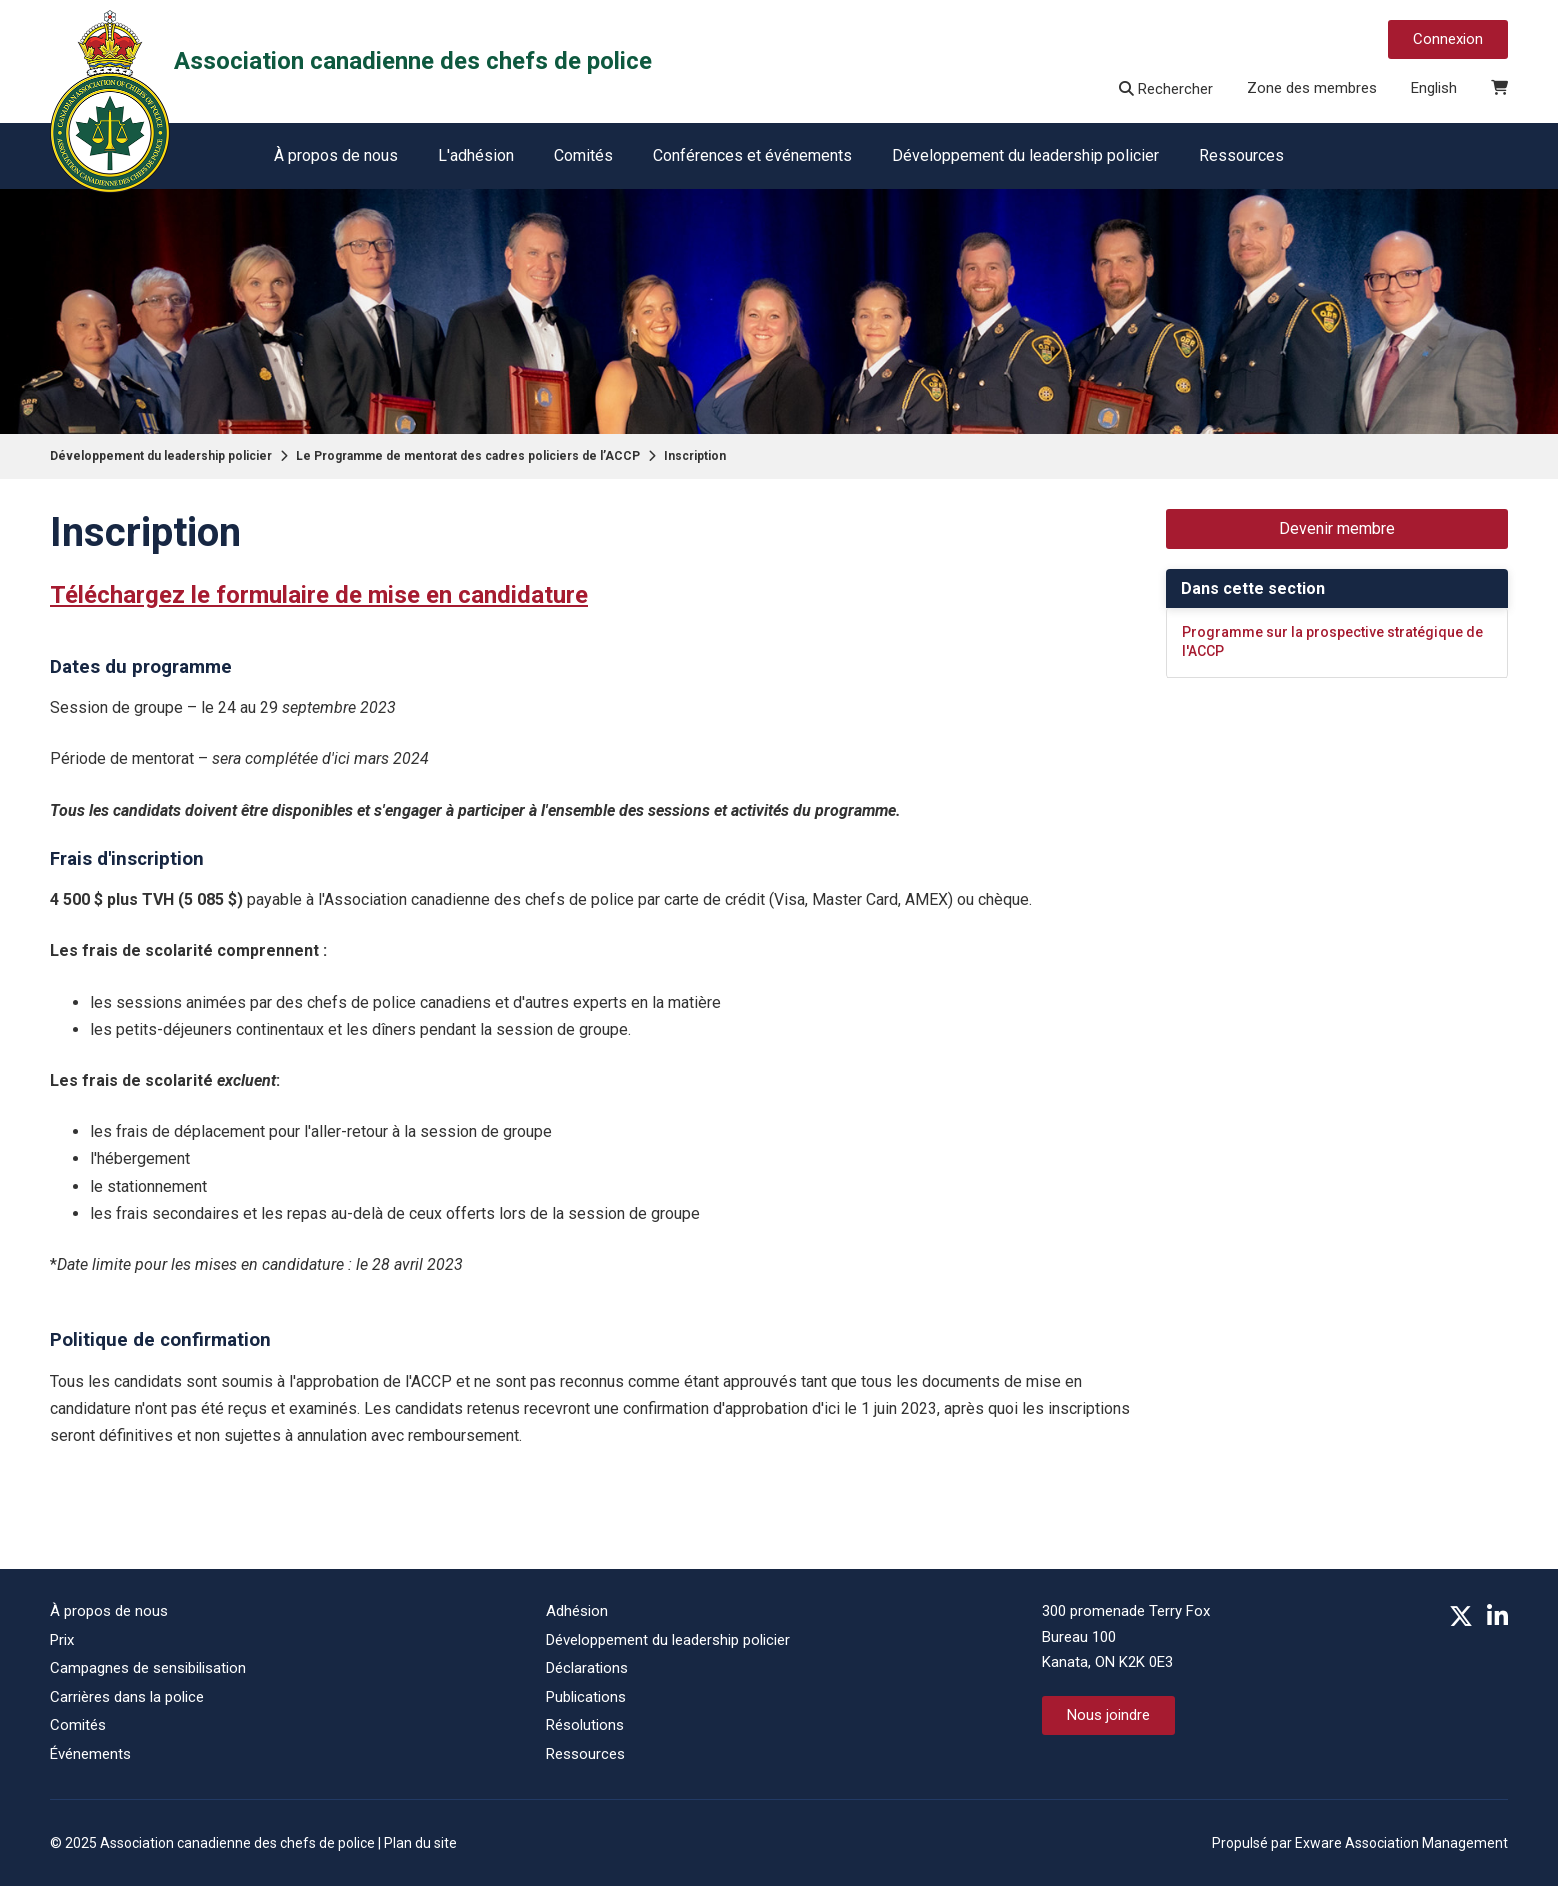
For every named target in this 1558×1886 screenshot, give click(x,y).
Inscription (695, 456)
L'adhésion (476, 155)
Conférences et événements (752, 155)
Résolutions (585, 1725)
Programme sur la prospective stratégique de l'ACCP (1332, 642)
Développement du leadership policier (1025, 155)
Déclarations (587, 1668)
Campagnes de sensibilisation (148, 1668)
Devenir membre (1337, 528)
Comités (583, 155)
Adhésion (577, 1611)
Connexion (1448, 39)
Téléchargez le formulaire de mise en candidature (319, 595)
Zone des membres (1312, 88)
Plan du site (420, 1843)
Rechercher (1166, 89)
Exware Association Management (1401, 1843)
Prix (62, 1640)
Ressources (1241, 155)
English (1434, 88)
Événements (90, 1754)
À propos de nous (336, 155)
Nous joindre (1108, 1715)
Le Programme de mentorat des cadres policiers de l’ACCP (468, 456)
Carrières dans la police (127, 1697)
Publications (586, 1697)
